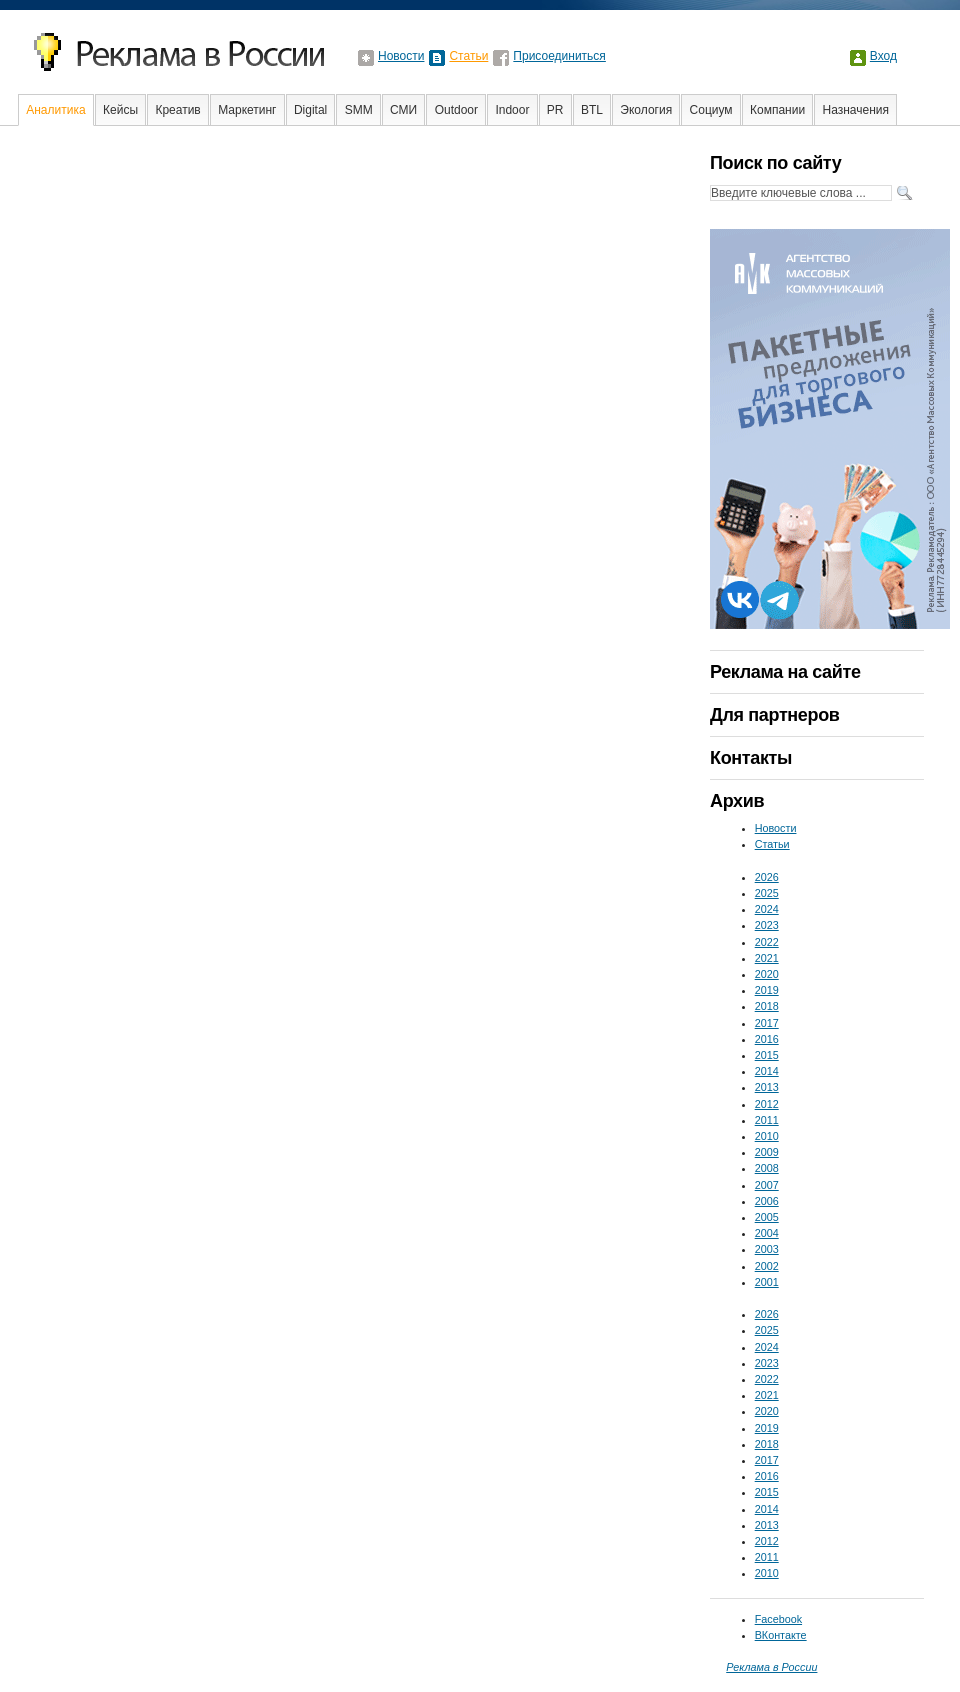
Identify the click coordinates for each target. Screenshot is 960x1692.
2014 (767, 1071)
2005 (767, 1217)
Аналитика (55, 110)
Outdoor (456, 110)
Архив (737, 801)
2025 (767, 893)
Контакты (751, 758)
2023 (767, 925)
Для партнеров (774, 715)
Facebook (778, 1619)
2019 (767, 990)
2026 (767, 877)
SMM (359, 110)
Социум (711, 110)
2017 (767, 1023)
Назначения (856, 110)
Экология (646, 110)
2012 (767, 1104)
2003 (767, 1249)
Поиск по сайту (775, 163)
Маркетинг (247, 110)
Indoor (512, 110)
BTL (592, 110)
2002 (767, 1266)
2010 (767, 1136)
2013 (767, 1087)
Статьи (468, 56)
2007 (767, 1185)
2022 (767, 942)
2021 (767, 958)
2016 (767, 1039)
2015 (767, 1055)
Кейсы (120, 110)
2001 (767, 1282)
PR (555, 110)
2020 (767, 974)
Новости (401, 56)
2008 (767, 1168)
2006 (767, 1201)
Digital (310, 110)
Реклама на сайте (785, 672)
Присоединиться (559, 56)
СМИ (403, 110)
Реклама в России (771, 1667)
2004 (767, 1233)
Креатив (177, 110)
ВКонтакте (781, 1635)
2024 (767, 909)
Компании (777, 110)
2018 (767, 1006)
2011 (767, 1120)
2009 (767, 1152)
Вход (883, 56)
